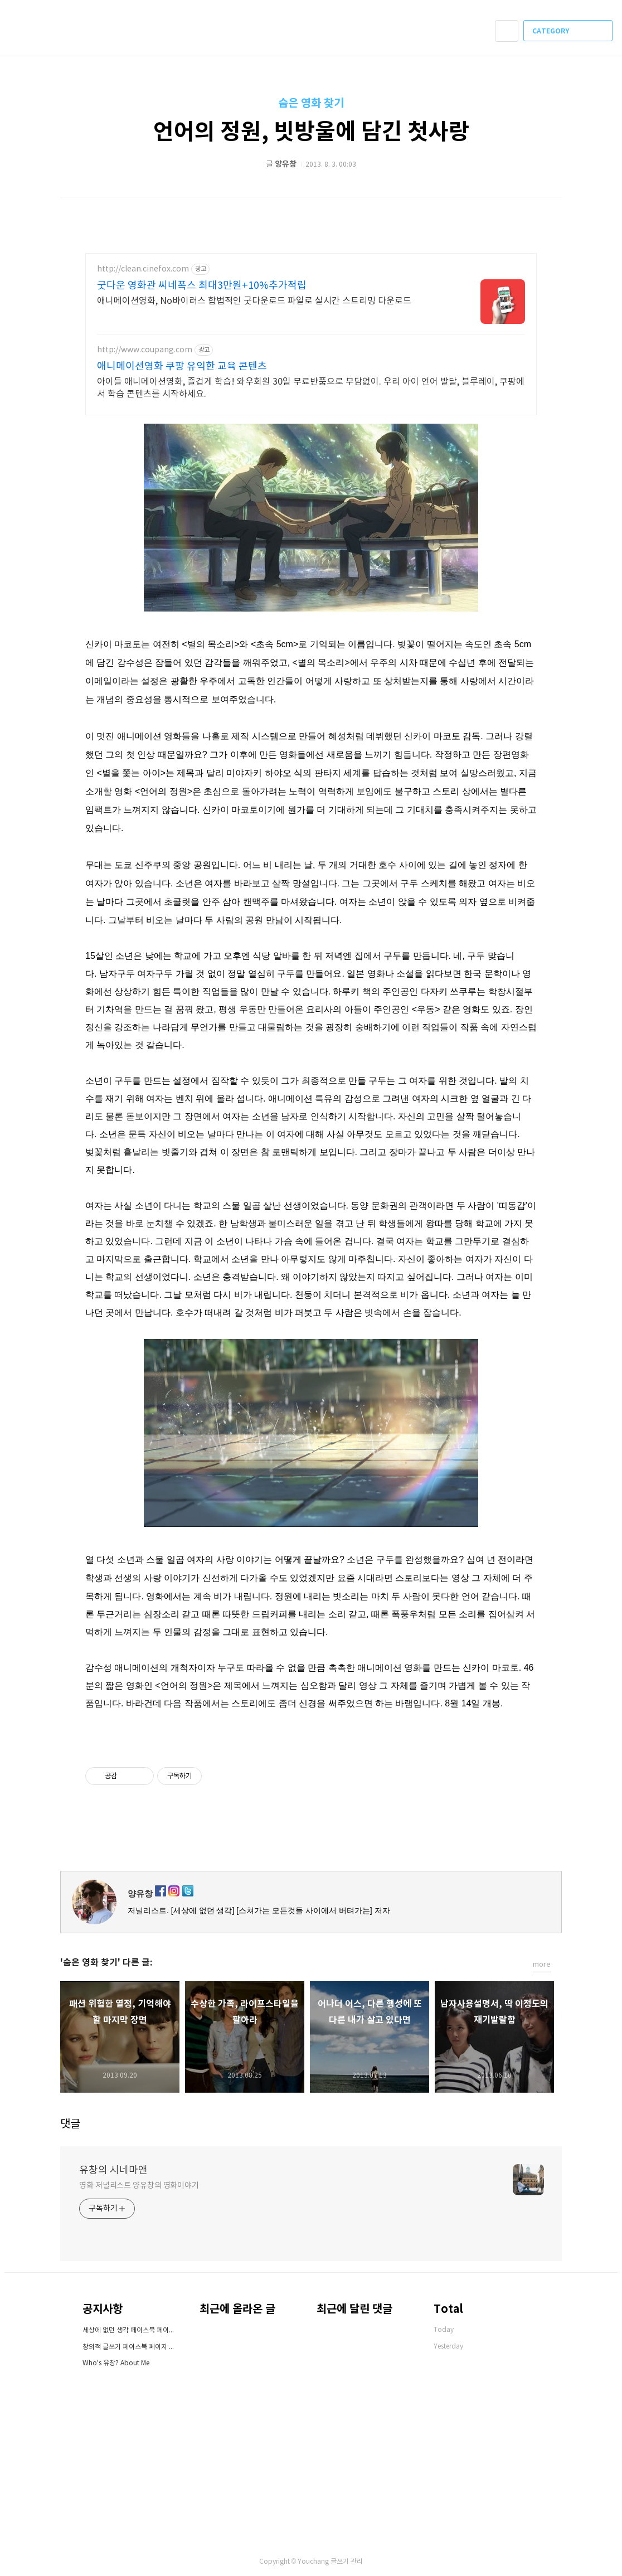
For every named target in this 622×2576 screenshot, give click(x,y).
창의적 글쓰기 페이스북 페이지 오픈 (129, 2347)
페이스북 (515, 1855)
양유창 (140, 1893)
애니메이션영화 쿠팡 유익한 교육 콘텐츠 (182, 366)
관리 (357, 2561)
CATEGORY (569, 31)
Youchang (313, 2561)
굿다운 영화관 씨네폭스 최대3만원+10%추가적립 (202, 286)
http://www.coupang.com (144, 350)
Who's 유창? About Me (115, 2363)
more (542, 1965)
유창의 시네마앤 (113, 2170)
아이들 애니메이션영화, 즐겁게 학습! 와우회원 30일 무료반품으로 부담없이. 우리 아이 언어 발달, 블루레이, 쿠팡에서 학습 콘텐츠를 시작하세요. (310, 388)
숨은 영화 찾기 (311, 103)
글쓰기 (340, 2561)
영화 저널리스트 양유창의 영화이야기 (139, 2185)
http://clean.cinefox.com (143, 269)
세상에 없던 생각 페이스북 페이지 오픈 (129, 2330)
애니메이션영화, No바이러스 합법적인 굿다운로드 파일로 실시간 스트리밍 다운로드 (254, 301)
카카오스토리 (534, 1855)
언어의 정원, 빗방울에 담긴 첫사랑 (311, 132)
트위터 (554, 1855)
